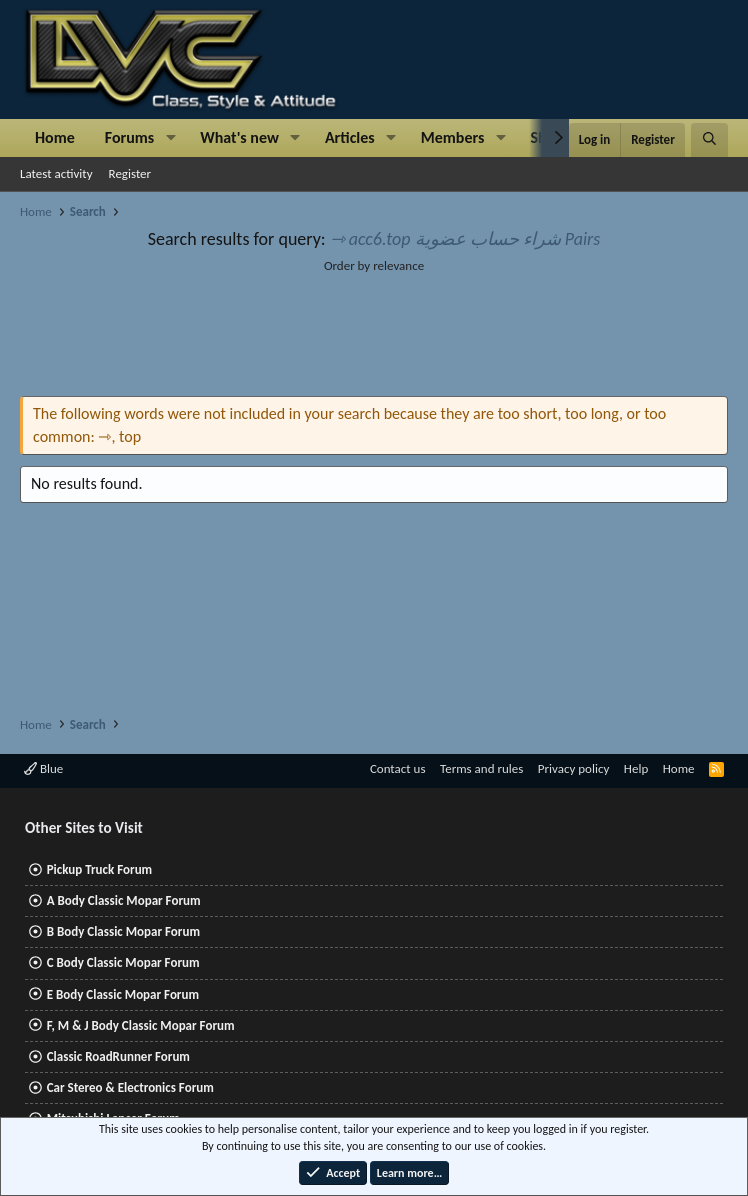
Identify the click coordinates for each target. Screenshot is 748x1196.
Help (636, 768)
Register (130, 173)
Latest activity (56, 173)
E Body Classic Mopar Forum (123, 994)
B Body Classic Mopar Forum (123, 931)
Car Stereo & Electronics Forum (130, 1087)
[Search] (709, 140)
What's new (239, 137)
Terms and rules (481, 768)
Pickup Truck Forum (99, 869)
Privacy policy (574, 768)
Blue (43, 768)
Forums (129, 137)
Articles (350, 137)
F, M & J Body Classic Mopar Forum (141, 1025)
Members (453, 137)
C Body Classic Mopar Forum (123, 962)
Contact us (398, 768)
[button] (170, 138)
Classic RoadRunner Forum (118, 1056)
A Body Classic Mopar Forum (124, 900)
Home (55, 137)
